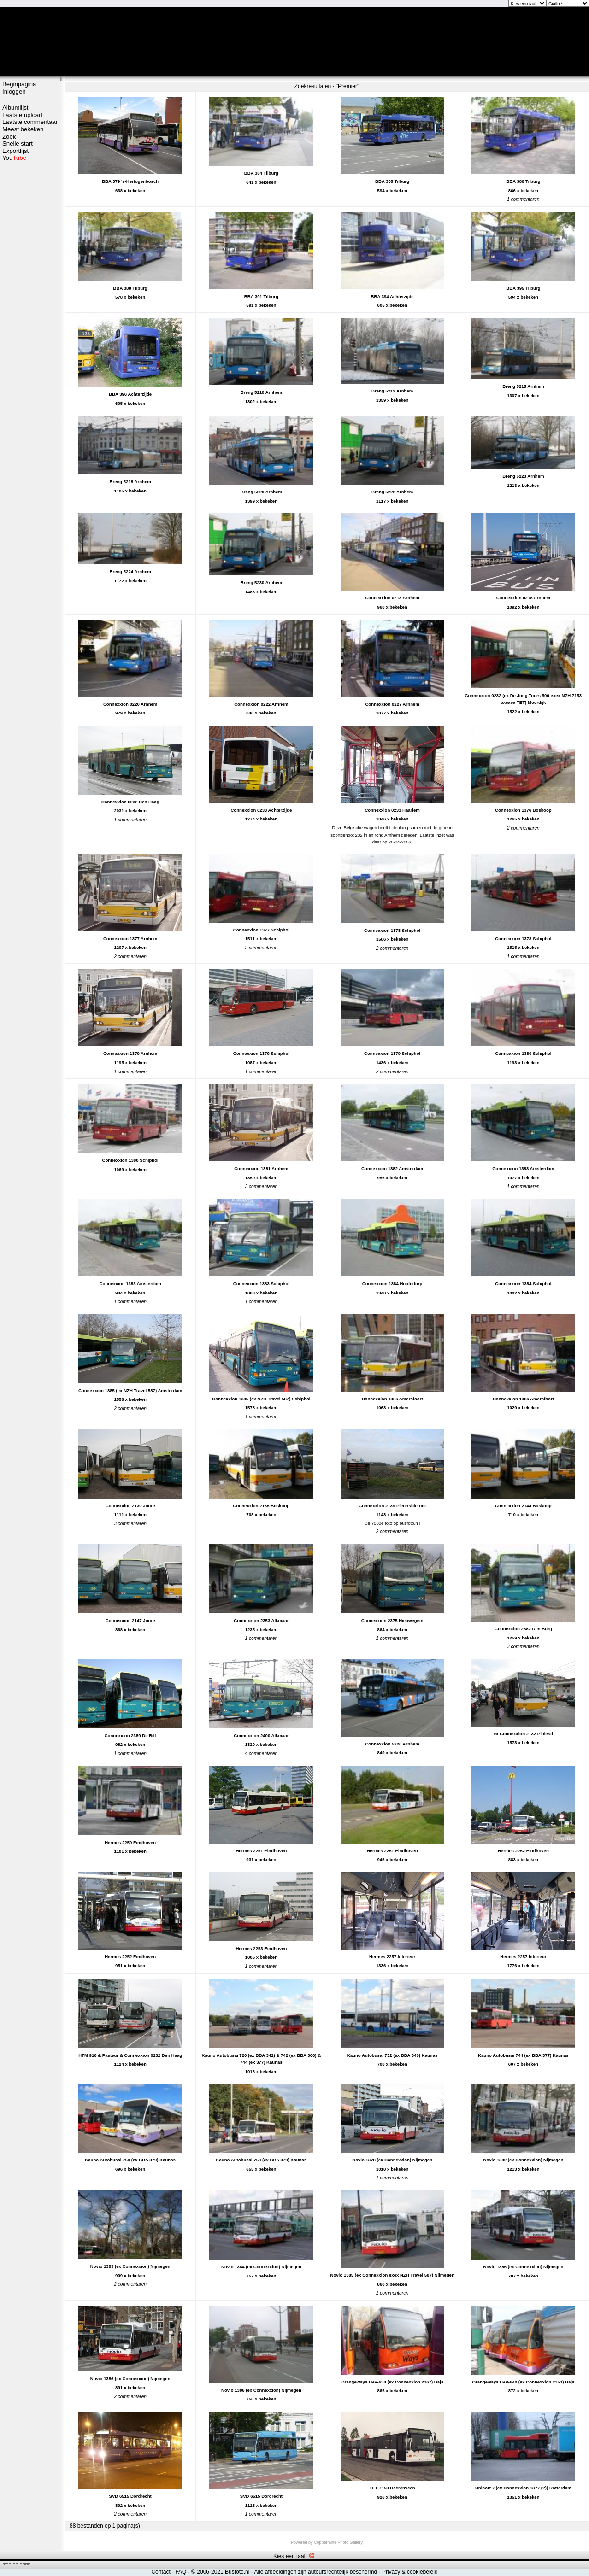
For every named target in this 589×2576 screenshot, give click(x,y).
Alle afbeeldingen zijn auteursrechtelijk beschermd (315, 2572)
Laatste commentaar (30, 121)
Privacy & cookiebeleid (410, 2572)
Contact (160, 2572)
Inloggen (14, 91)
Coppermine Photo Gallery (338, 2542)
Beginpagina (19, 84)
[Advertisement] (30, 307)
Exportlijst (15, 150)
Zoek (9, 136)
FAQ (180, 2572)
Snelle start (17, 143)
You (14, 157)
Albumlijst (15, 107)
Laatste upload (22, 114)
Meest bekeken (22, 129)
